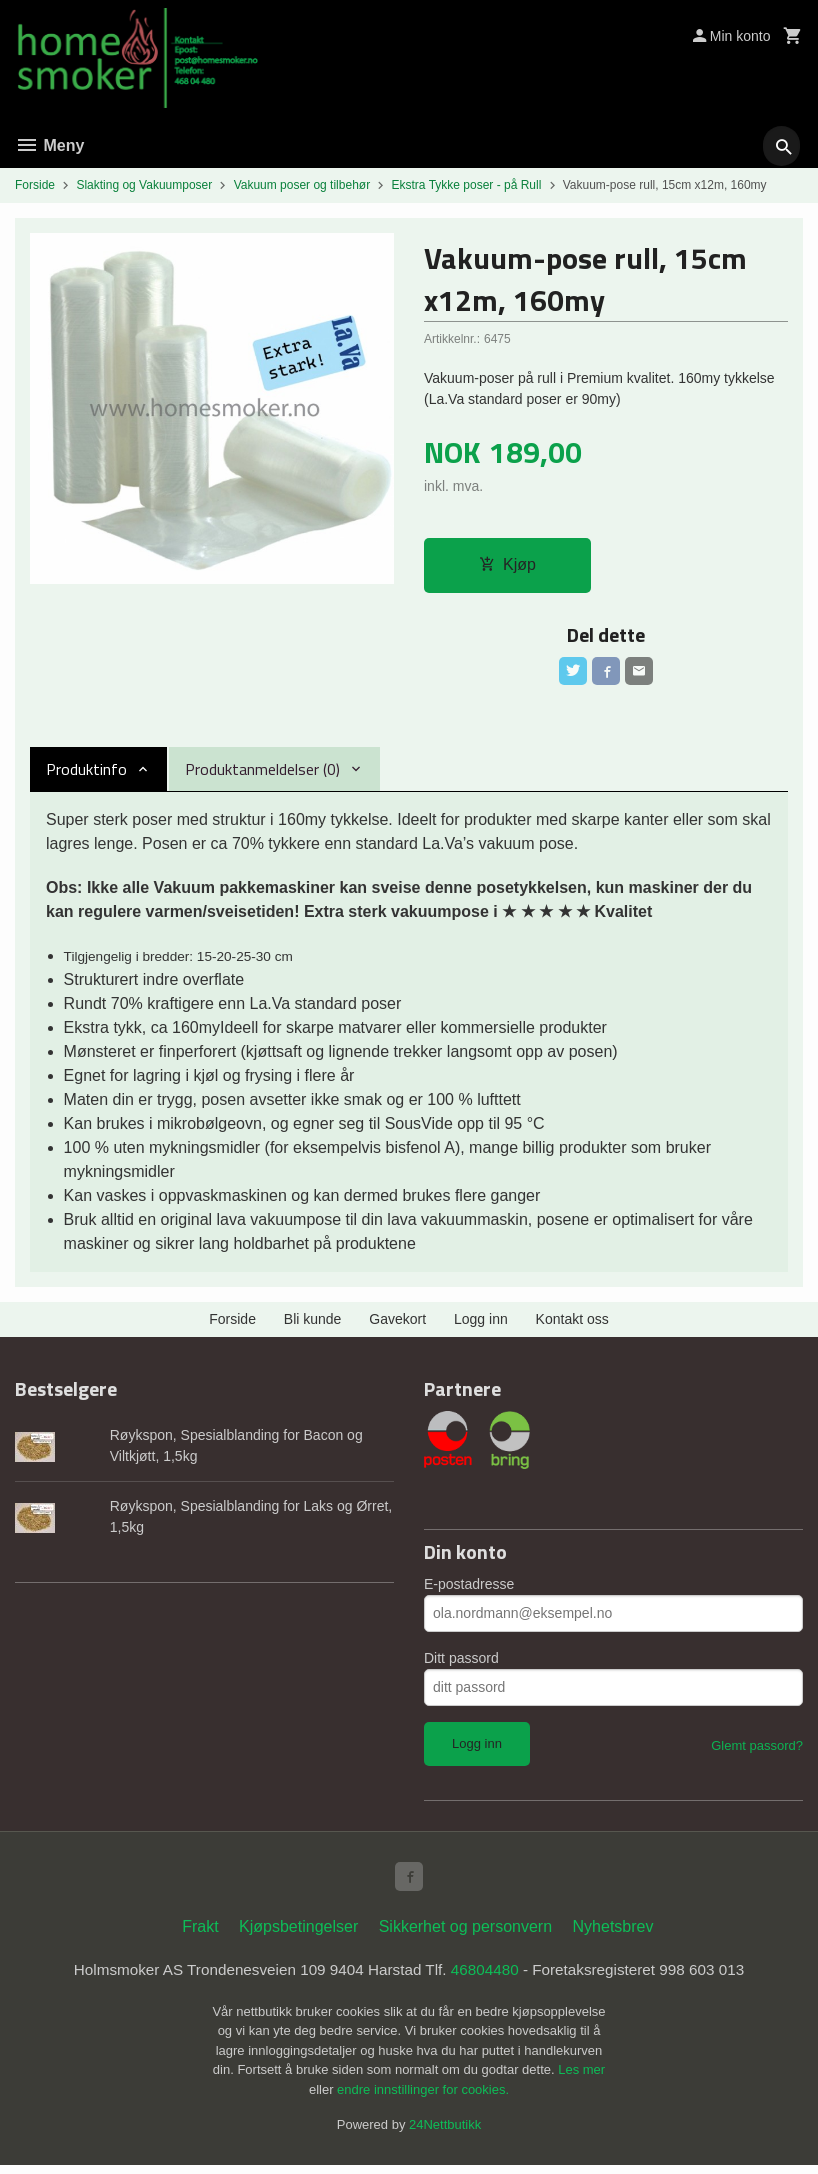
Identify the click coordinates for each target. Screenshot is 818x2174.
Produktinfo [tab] (86, 774)
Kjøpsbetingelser (298, 1934)
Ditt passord (461, 1662)
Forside (35, 185)
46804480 (488, 1978)
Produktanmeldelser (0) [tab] (262, 774)
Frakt (200, 1934)
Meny (49, 145)
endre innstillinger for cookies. (423, 2098)
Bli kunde (313, 1324)
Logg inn (481, 1324)
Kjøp (507, 565)
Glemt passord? (757, 1749)
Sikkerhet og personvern (465, 1934)
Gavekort (397, 1324)
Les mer (581, 2078)
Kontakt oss (572, 1324)
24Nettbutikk (445, 2133)
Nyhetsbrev (613, 1934)
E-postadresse (469, 1588)
